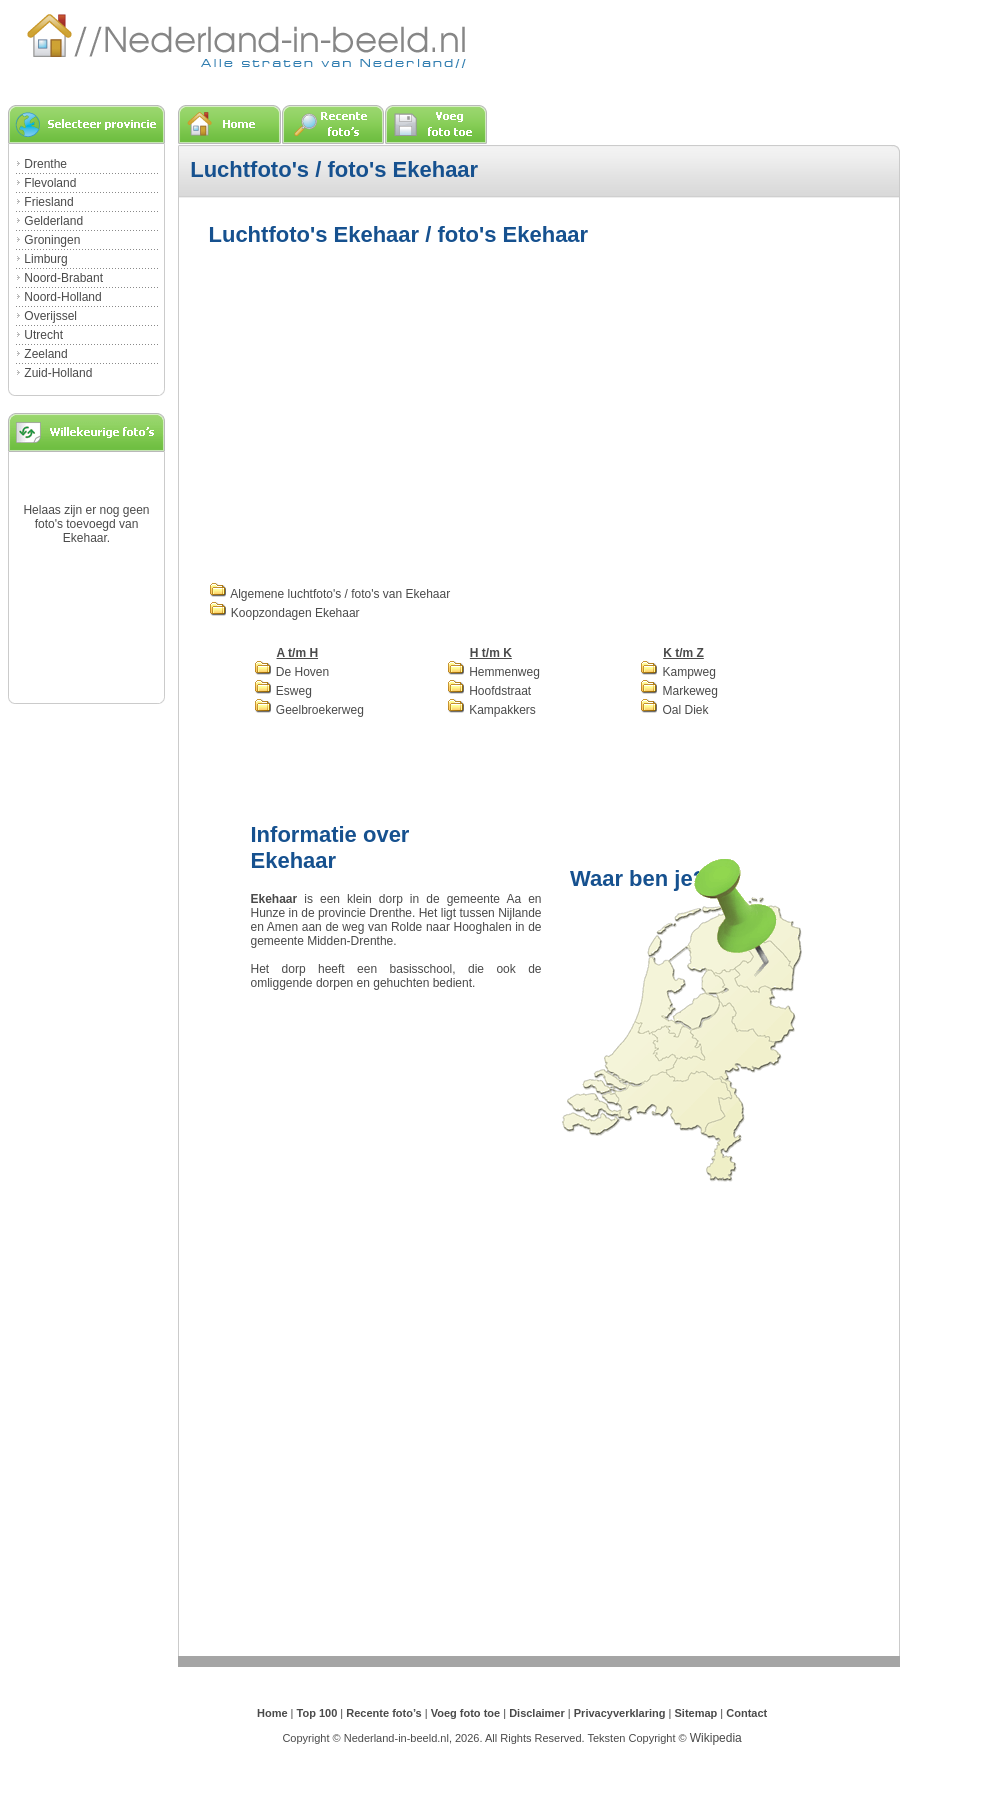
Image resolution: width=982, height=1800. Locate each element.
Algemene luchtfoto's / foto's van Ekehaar (330, 594)
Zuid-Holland (58, 373)
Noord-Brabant (63, 278)
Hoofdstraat (489, 691)
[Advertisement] (483, 412)
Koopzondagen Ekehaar (284, 613)
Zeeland (45, 354)
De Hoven (292, 672)
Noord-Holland (62, 297)
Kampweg (678, 672)
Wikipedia (716, 1738)
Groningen (52, 240)
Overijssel (50, 316)
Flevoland (50, 183)
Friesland (48, 202)
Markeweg (679, 691)
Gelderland (53, 221)
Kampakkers (491, 710)
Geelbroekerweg (309, 710)
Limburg (45, 259)
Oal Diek (674, 710)
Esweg (283, 691)
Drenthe (45, 164)
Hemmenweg (493, 672)
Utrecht (43, 335)
